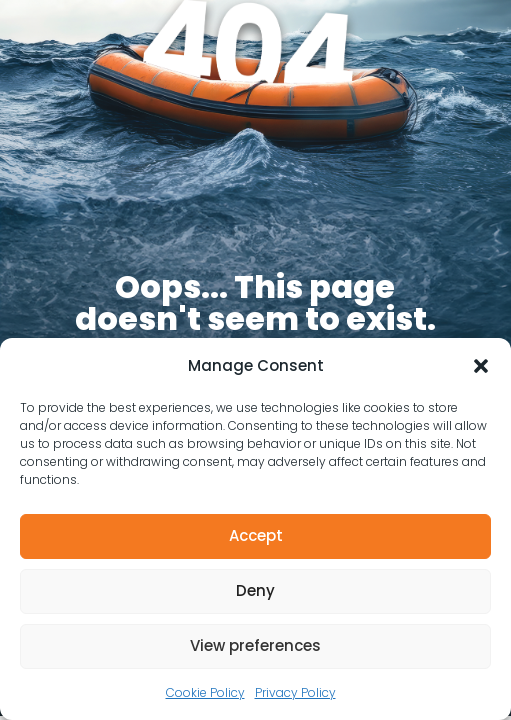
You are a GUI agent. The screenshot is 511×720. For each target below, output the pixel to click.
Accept (256, 535)
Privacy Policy (295, 692)
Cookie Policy (205, 692)
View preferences (255, 645)
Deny (255, 590)
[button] (481, 366)
